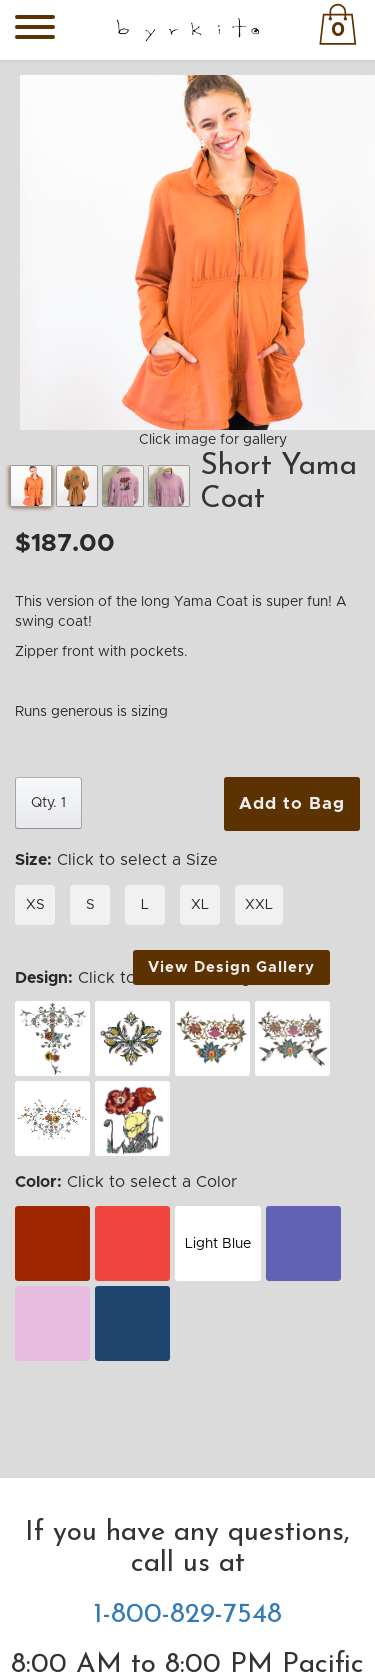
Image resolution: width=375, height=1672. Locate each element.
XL (200, 905)
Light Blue (218, 1244)
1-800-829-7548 (188, 1615)
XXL (259, 905)
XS (35, 905)
